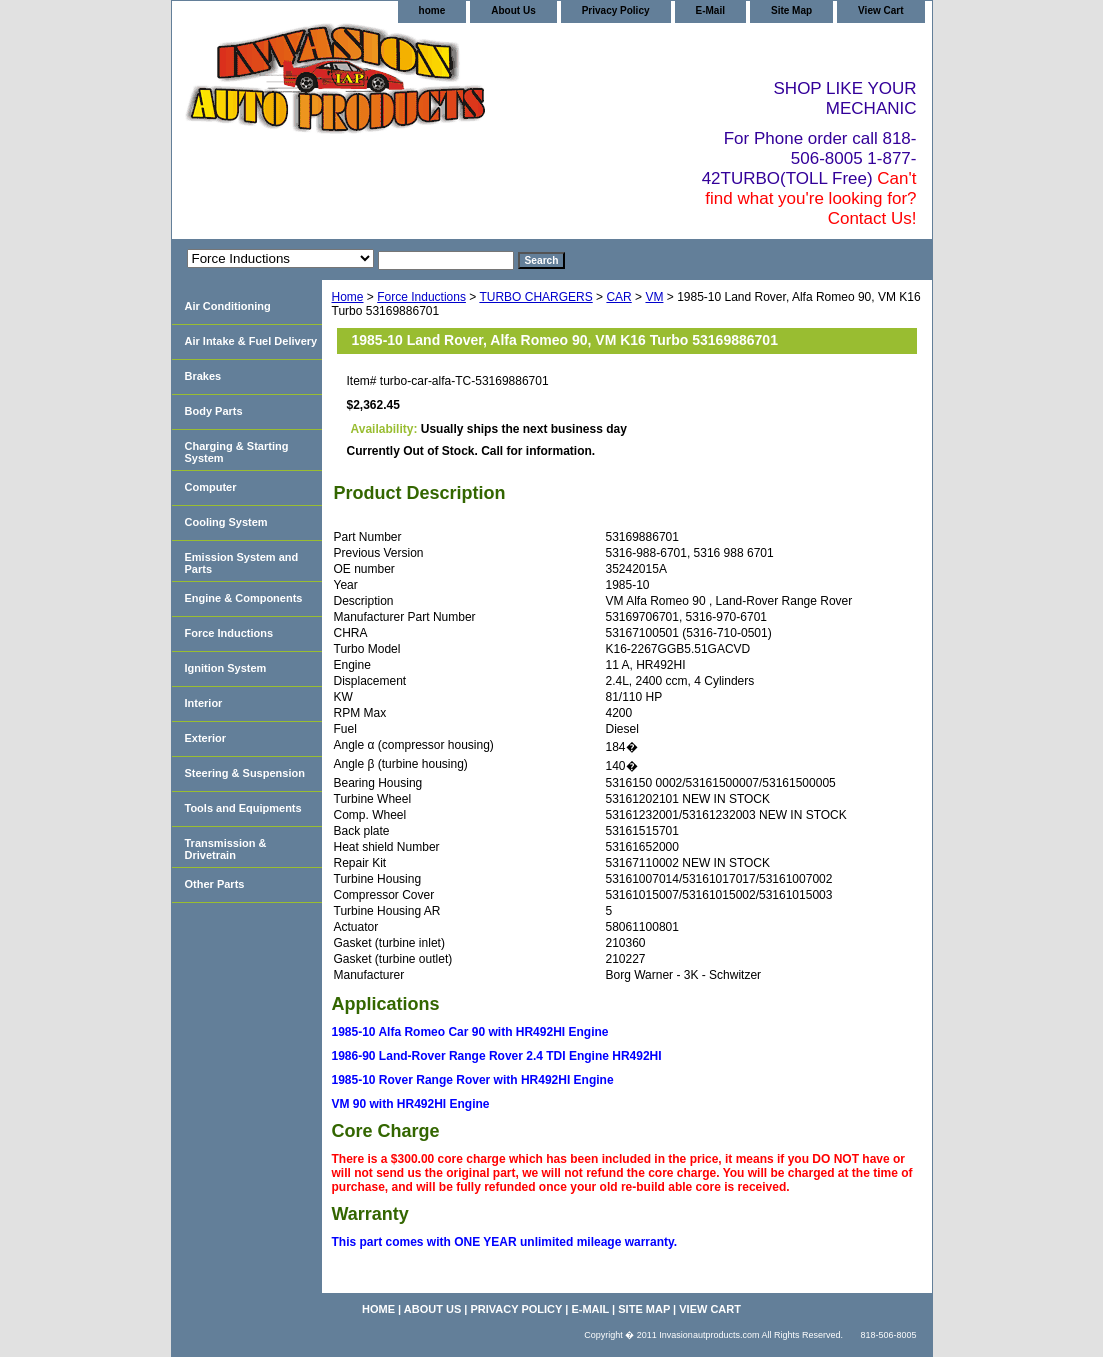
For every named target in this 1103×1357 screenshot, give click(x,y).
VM (654, 297)
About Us (513, 10)
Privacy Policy (616, 10)
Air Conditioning (228, 306)
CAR (618, 297)
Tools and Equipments (243, 808)
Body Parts (214, 411)
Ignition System (226, 668)
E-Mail (710, 10)
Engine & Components (244, 598)
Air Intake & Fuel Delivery (251, 341)
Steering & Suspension (245, 773)
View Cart (880, 10)
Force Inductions (421, 297)
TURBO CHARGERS (535, 297)
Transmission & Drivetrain (226, 849)
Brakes (203, 376)
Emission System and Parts (242, 563)
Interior (204, 703)
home (432, 10)
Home (348, 297)
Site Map (791, 10)
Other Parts (215, 884)
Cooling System (226, 522)
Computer (211, 487)
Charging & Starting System (237, 452)
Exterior (206, 738)
